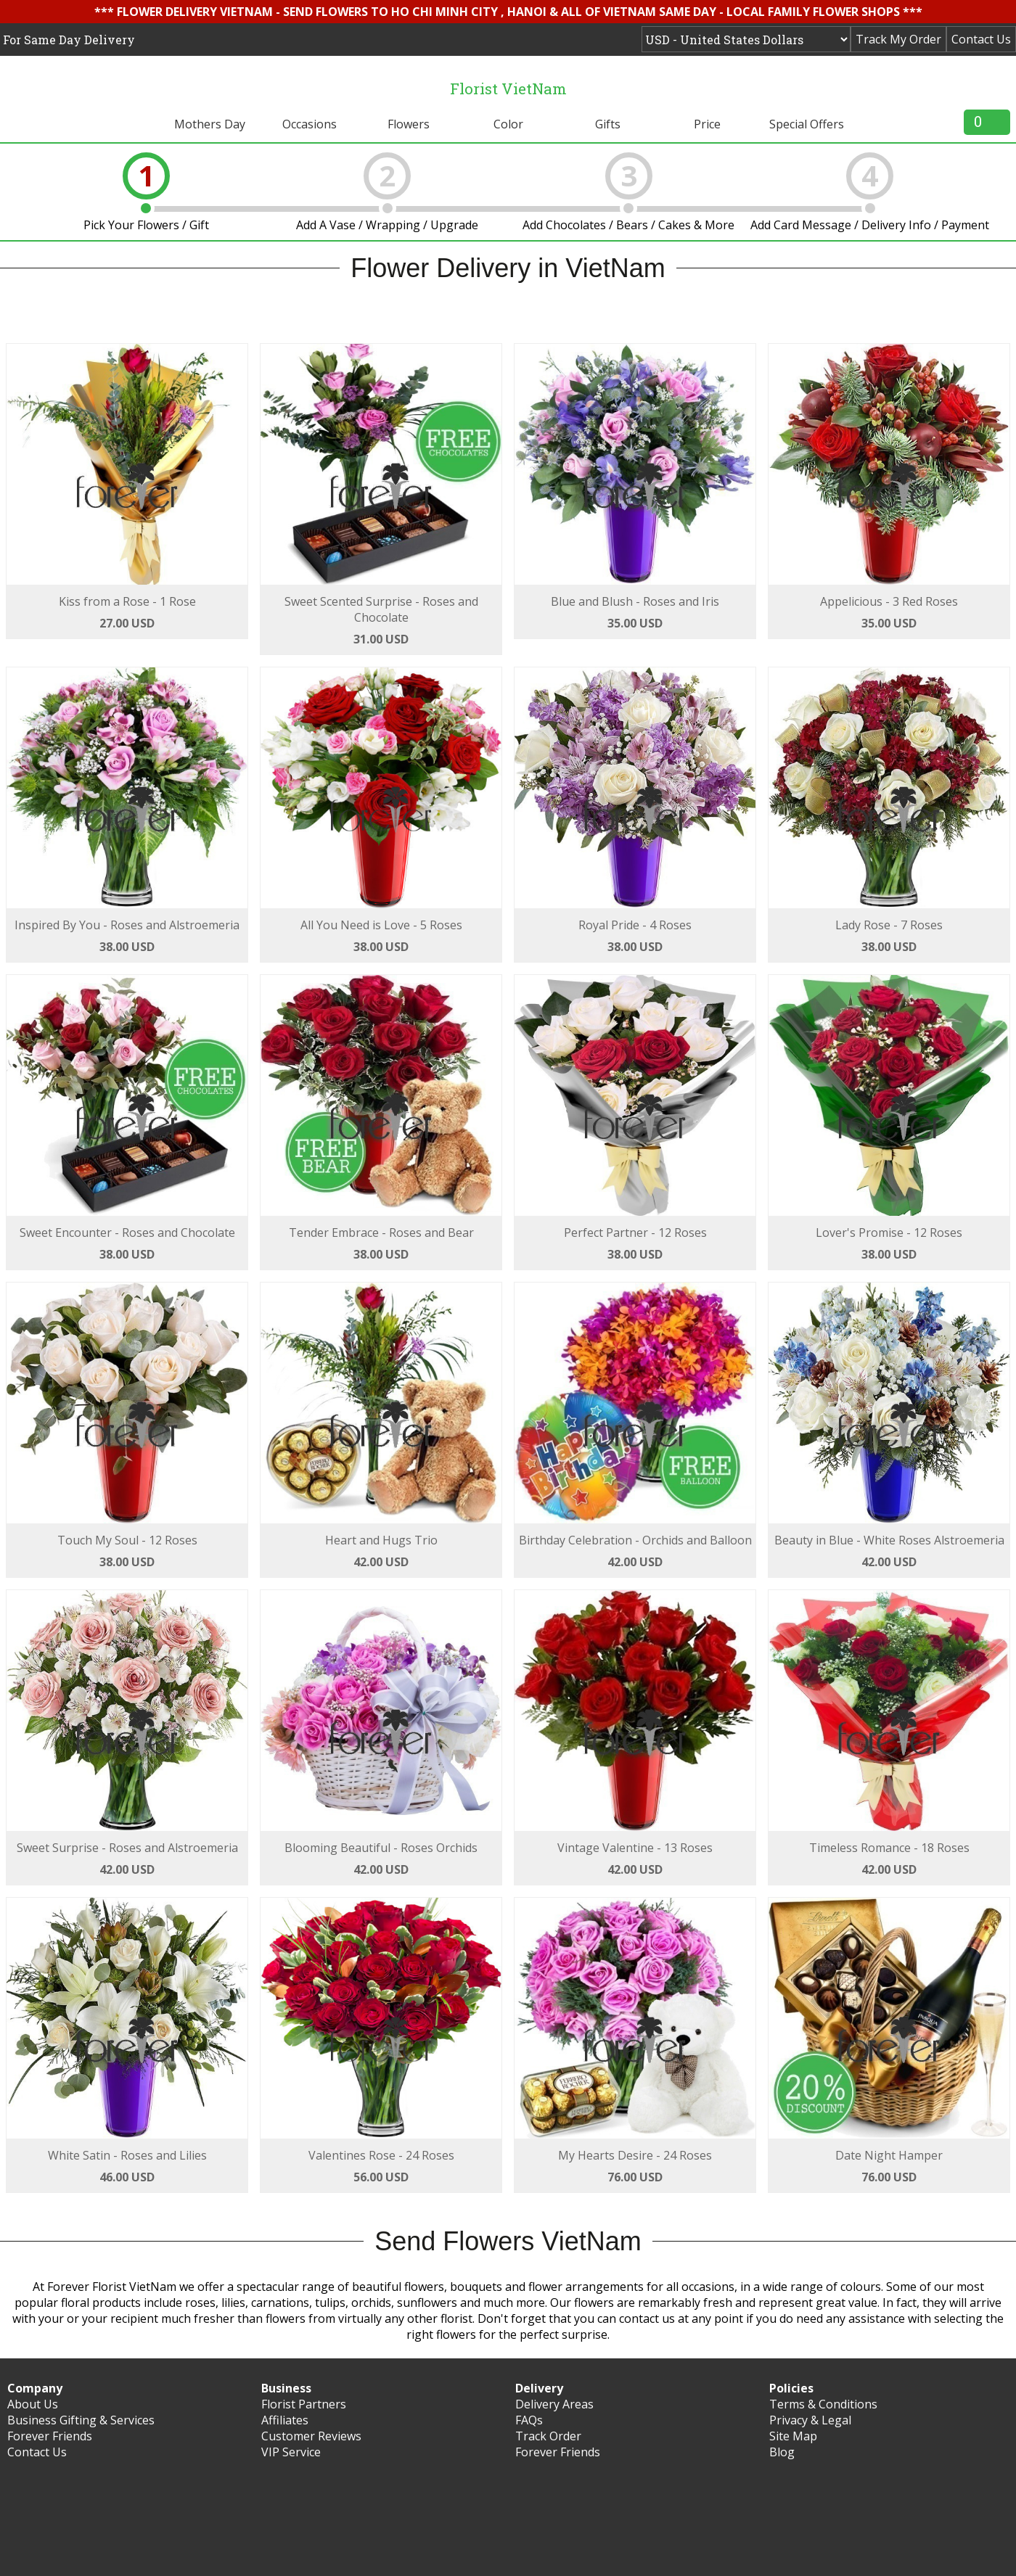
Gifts (607, 124)
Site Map (793, 2436)
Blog (782, 2452)
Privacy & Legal (810, 2420)
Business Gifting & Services (81, 2420)
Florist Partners (303, 2404)
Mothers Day (209, 124)
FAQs (529, 2420)
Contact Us (981, 39)
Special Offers (806, 124)
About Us (32, 2404)
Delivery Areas (554, 2404)
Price (707, 124)
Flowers (409, 124)
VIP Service (291, 2452)
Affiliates (284, 2420)
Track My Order (898, 39)
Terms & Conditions (823, 2404)
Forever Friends (49, 2436)
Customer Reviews (311, 2436)
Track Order (548, 2436)
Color (508, 124)
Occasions (309, 124)
